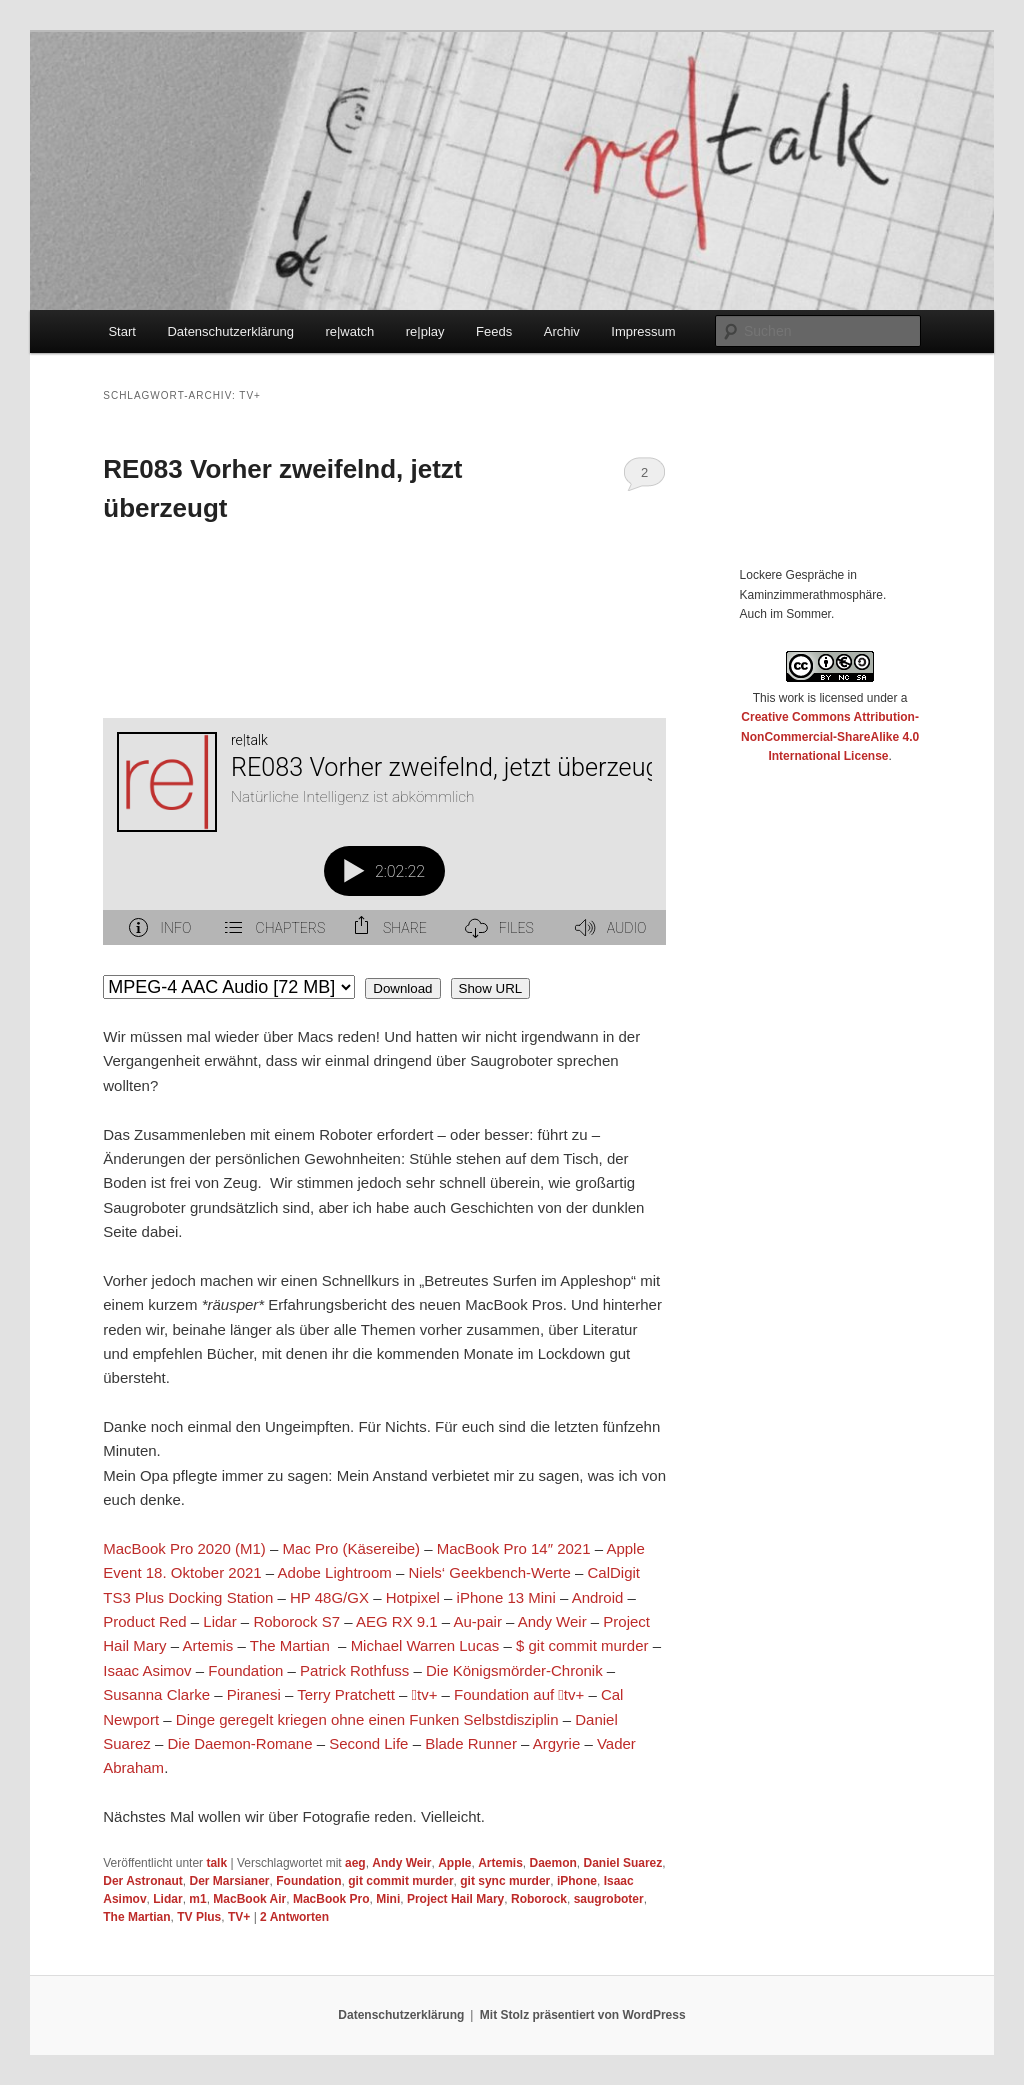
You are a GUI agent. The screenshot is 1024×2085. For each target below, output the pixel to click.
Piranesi (254, 1694)
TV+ (239, 1917)
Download (402, 988)
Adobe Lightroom (335, 1572)
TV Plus (199, 1917)
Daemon (553, 1863)
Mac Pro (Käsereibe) (352, 1548)
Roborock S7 (296, 1621)
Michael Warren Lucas (425, 1645)
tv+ (425, 1694)
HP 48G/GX (329, 1597)
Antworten (294, 1917)
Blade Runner (471, 1743)
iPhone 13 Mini (506, 1597)
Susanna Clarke (156, 1694)
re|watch (349, 331)
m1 (197, 1899)
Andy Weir (552, 1621)
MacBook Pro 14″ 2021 (514, 1548)
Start (121, 331)
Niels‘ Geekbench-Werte (489, 1572)
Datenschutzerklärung (230, 331)
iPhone (577, 1881)
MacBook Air (249, 1899)
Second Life (368, 1743)
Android (598, 1597)
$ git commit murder (582, 1645)
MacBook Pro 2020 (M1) (184, 1548)
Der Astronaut (143, 1881)
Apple (454, 1863)
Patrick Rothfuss (354, 1670)
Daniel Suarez (623, 1863)
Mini (388, 1899)
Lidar (219, 1621)
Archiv (562, 331)
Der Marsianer (230, 1881)
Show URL (491, 988)
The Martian (290, 1645)
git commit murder (400, 1881)
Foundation (245, 1670)
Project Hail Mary (455, 1899)
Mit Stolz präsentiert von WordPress (583, 2015)
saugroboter (609, 1899)
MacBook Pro (331, 1899)
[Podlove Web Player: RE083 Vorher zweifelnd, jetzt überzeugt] (384, 843)
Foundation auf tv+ (519, 1694)
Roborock (539, 1899)
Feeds (494, 331)
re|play (425, 331)
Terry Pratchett (346, 1694)
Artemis (209, 1645)
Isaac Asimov (149, 1670)
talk (216, 1863)
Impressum (643, 331)
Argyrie (557, 1743)
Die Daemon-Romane (239, 1743)
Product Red (144, 1621)
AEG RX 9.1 (397, 1621)
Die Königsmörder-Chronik (514, 1670)
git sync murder (505, 1881)
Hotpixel (413, 1597)
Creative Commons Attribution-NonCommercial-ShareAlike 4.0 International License (830, 736)
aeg (355, 1863)
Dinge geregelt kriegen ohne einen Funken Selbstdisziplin (367, 1719)
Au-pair (478, 1621)
